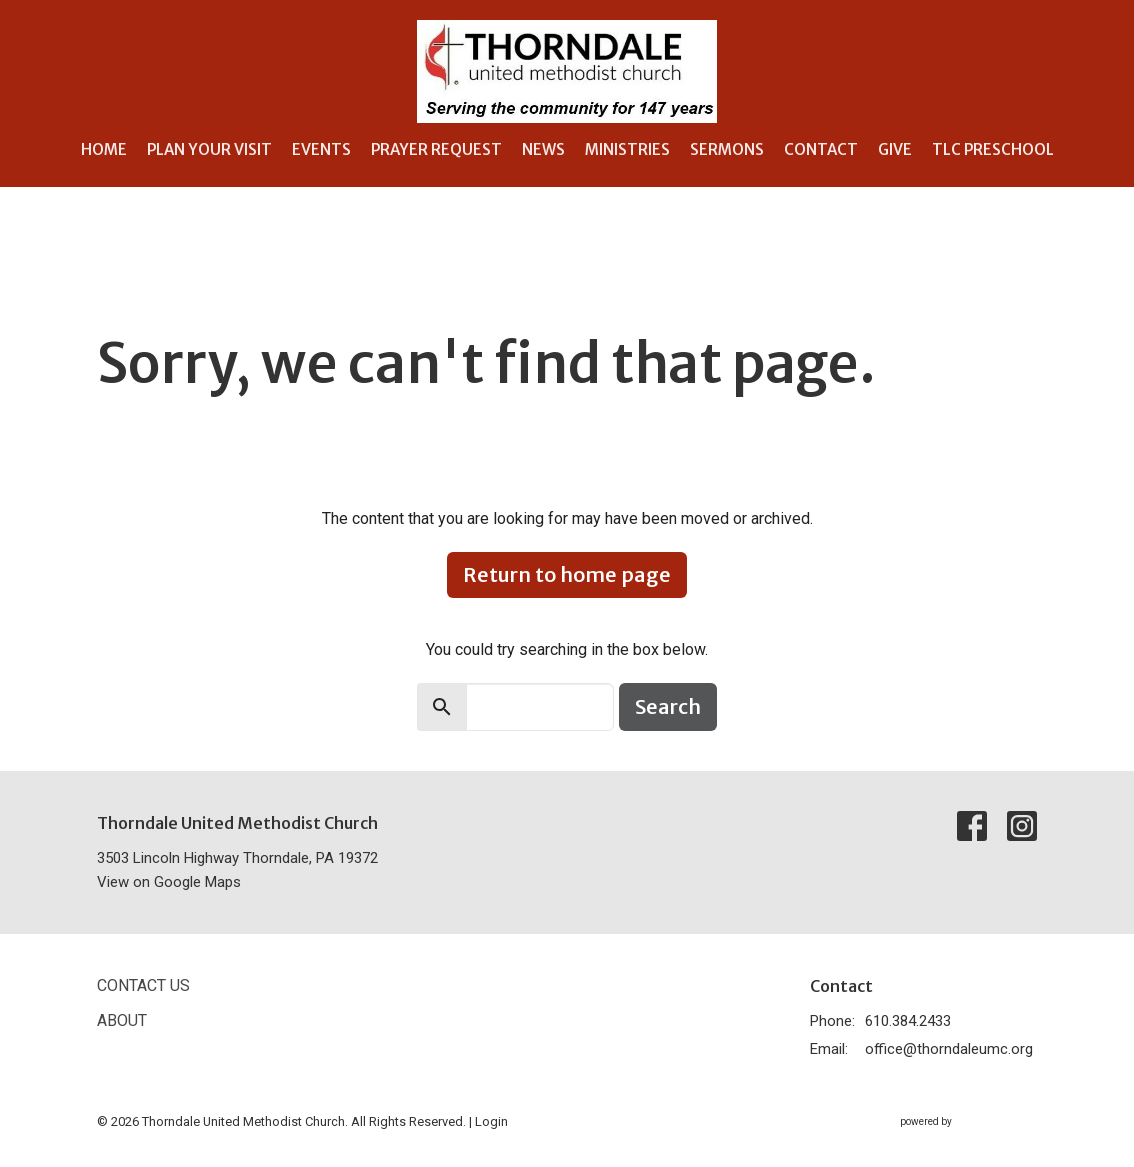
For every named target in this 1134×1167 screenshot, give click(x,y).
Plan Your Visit (209, 149)
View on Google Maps (169, 882)
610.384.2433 (908, 1021)
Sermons (727, 149)
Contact (821, 149)
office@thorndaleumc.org (949, 1049)
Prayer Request (436, 149)
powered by (968, 1122)
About (122, 1020)
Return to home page (567, 574)
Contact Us (143, 985)
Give (895, 149)
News (543, 149)
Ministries (627, 149)
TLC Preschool (993, 149)
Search (668, 706)
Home (104, 149)
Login (491, 1121)
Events (321, 149)
